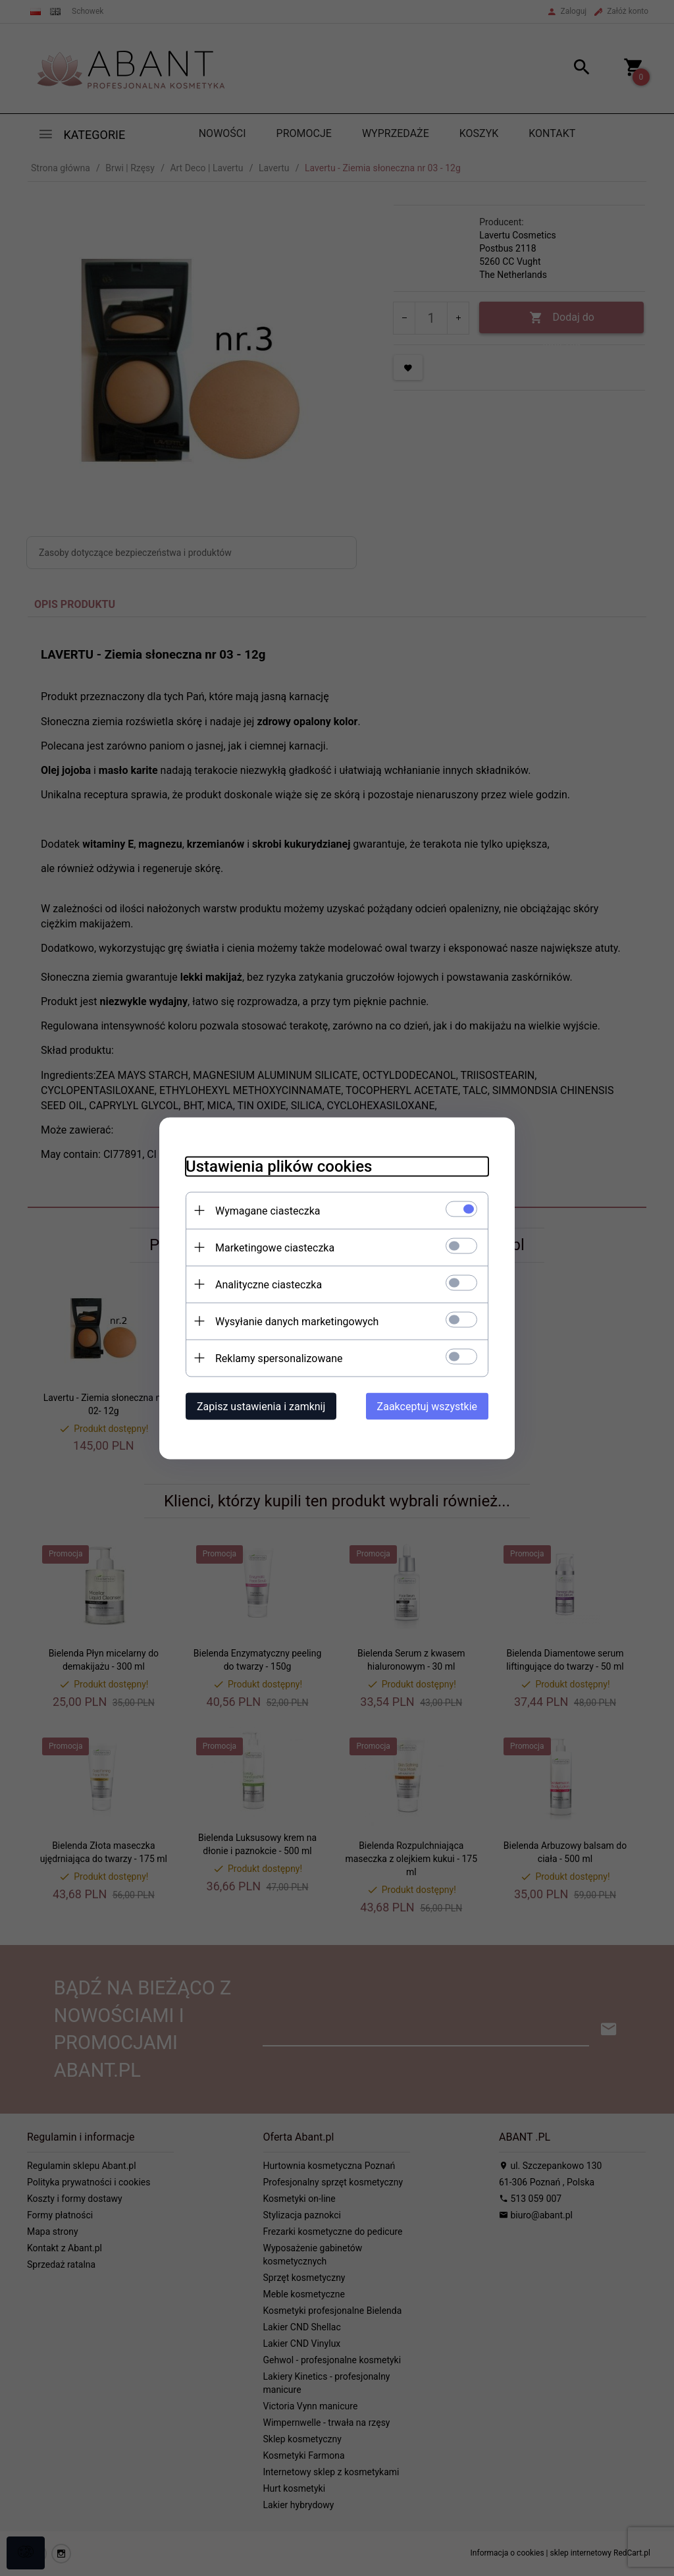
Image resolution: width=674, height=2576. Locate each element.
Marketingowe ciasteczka (274, 1247)
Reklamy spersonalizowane (278, 1358)
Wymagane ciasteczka (268, 1210)
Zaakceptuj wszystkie (427, 1406)
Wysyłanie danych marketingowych (296, 1321)
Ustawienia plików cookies (279, 1166)
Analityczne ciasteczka (268, 1284)
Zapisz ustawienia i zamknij (261, 1406)
